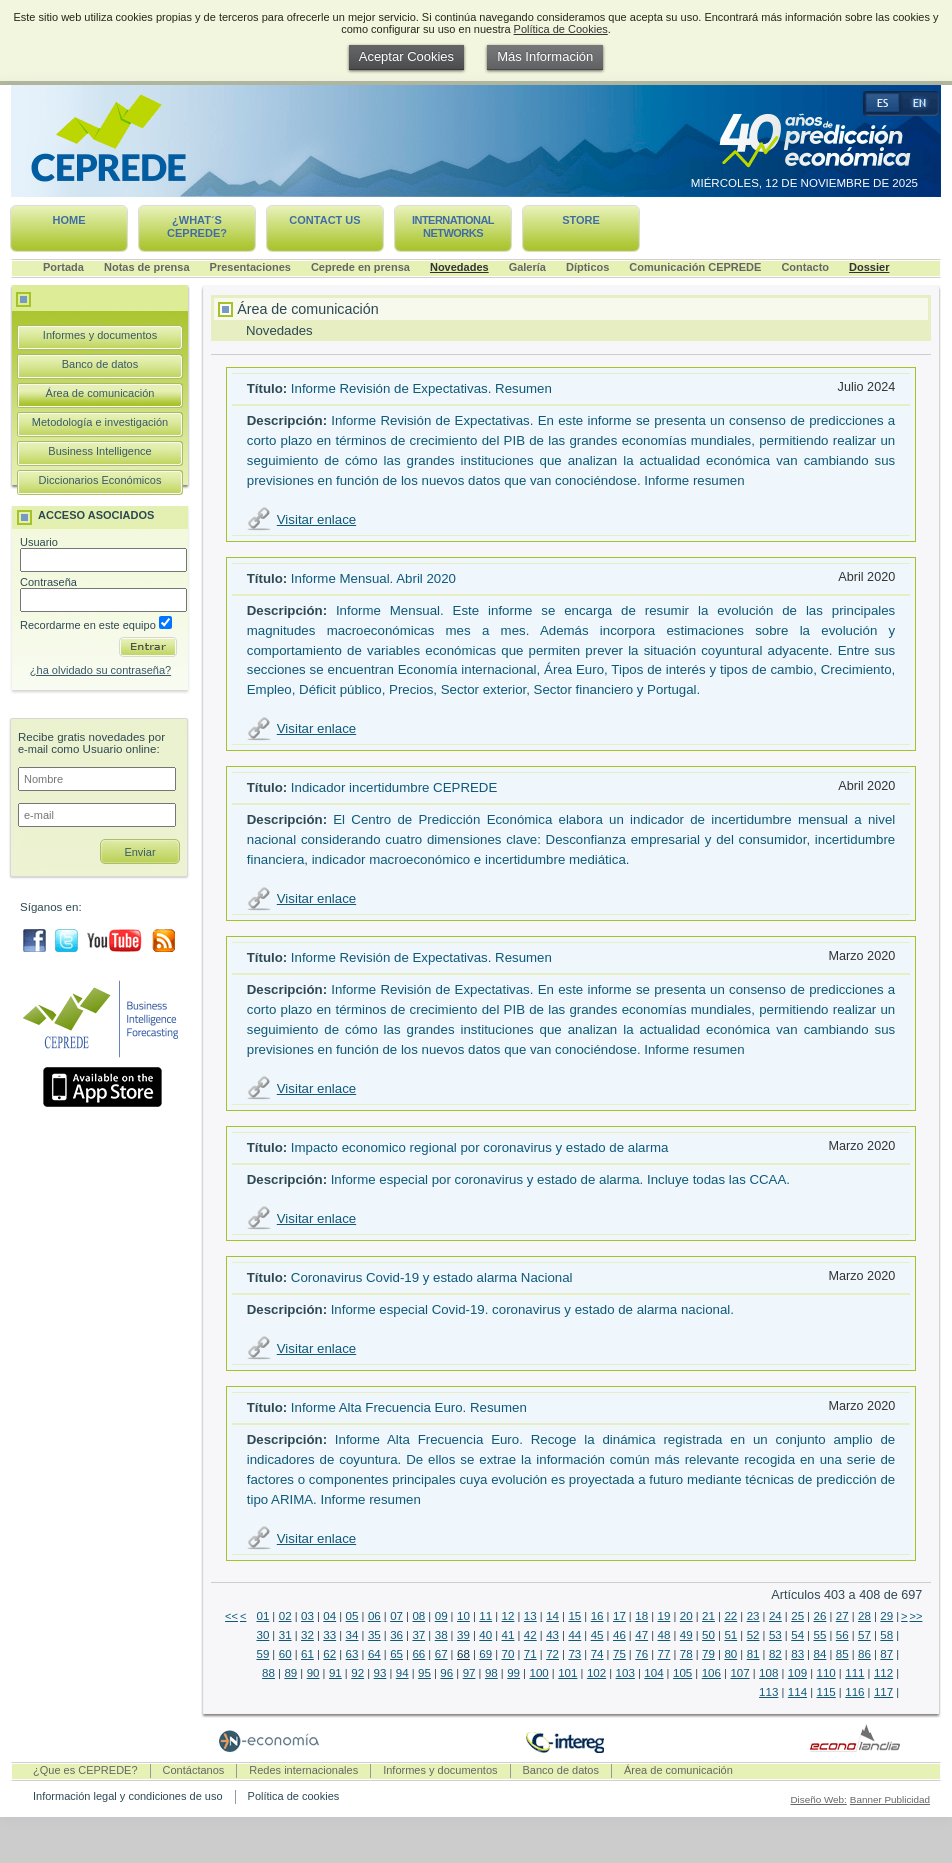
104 (653, 1673)
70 (508, 1654)
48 (664, 1635)
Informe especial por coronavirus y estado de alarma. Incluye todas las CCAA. (560, 1179)
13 (530, 1616)
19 (664, 1616)
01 (262, 1616)
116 (854, 1692)
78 (686, 1654)
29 (886, 1616)
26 (820, 1616)
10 (463, 1616)
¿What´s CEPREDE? (197, 226)
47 (641, 1635)
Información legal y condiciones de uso (128, 1796)
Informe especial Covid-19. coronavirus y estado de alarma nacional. (532, 1309)
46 (619, 1635)
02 (285, 1616)
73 (574, 1654)
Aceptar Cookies (406, 56)
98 (491, 1673)
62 (329, 1654)
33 (329, 1635)
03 (307, 1616)
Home (69, 220)
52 (753, 1635)
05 (352, 1616)
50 (708, 1635)
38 (441, 1635)
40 (485, 1635)
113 (768, 1692)
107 (739, 1673)
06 (374, 1616)
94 (402, 1673)
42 (530, 1635)
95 (424, 1673)
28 (864, 1616)
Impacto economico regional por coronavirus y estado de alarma (480, 1147)
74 (597, 1654)
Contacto (805, 267)
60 (285, 1654)
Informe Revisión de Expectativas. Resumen (421, 388)
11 (485, 1616)
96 (446, 1673)
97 (469, 1673)
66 (418, 1654)
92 (357, 1673)
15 (574, 1616)
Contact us (324, 220)
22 (730, 1616)
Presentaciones (250, 267)
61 (307, 1654)
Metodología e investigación (100, 422)
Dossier (869, 267)
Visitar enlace (316, 519)
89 (290, 1673)
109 (797, 1673)
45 (597, 1635)
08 (418, 1616)
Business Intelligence (99, 451)
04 (329, 1616)
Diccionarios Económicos (100, 480)
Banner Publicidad (890, 1799)
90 (313, 1673)
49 (686, 1635)
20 (686, 1616)
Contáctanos (194, 1770)
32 (307, 1635)
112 (883, 1673)
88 (268, 1673)
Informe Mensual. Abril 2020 (373, 578)
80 (730, 1654)
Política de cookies (294, 1796)
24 (775, 1616)
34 (352, 1635)
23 (753, 1616)
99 (513, 1673)
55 (820, 1635)
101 (567, 1673)
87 (886, 1654)
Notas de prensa (147, 267)
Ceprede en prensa (360, 267)
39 (463, 1635)
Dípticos (587, 267)
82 (775, 1654)
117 (883, 1692)
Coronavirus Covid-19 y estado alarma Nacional (432, 1277)
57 (864, 1635)
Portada (63, 267)
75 (619, 1654)
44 (574, 1635)
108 (768, 1673)
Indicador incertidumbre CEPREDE (394, 787)
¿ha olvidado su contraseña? (100, 670)
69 (485, 1654)
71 (530, 1654)
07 (396, 1616)
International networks (453, 226)
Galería (527, 267)
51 (730, 1635)
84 (820, 1654)
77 (664, 1654)
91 (335, 1673)
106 (711, 1673)
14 (552, 1616)
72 (552, 1654)
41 (508, 1635)
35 (374, 1635)
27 (842, 1616)
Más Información (545, 56)
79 (708, 1654)
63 (352, 1654)
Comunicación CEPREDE (695, 267)
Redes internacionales (303, 1770)
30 (262, 1635)
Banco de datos (100, 364)
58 (886, 1635)
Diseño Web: (818, 1799)
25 (797, 1616)
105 (682, 1673)
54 (797, 1635)
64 (374, 1654)
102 (596, 1673)
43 (552, 1635)
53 (775, 1635)
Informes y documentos (100, 335)
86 (864, 1654)
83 (797, 1654)
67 (441, 1654)
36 (396, 1635)
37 (418, 1635)
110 (826, 1673)
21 (708, 1616)
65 (396, 1654)
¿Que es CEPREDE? (85, 1770)
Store (581, 220)
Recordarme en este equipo (96, 625)
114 (797, 1692)
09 (441, 1616)
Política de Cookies (561, 29)
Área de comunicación (100, 393)
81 (753, 1654)
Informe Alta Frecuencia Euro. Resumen (409, 1407)
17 (619, 1616)
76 (641, 1654)
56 (842, 1635)
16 (597, 1616)
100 (538, 1673)
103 (625, 1673)
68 (463, 1654)
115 (826, 1692)
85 (842, 1654)
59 (262, 1654)
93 (380, 1673)
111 (854, 1673)
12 (508, 1616)
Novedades (459, 267)
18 (641, 1616)
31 (285, 1635)
